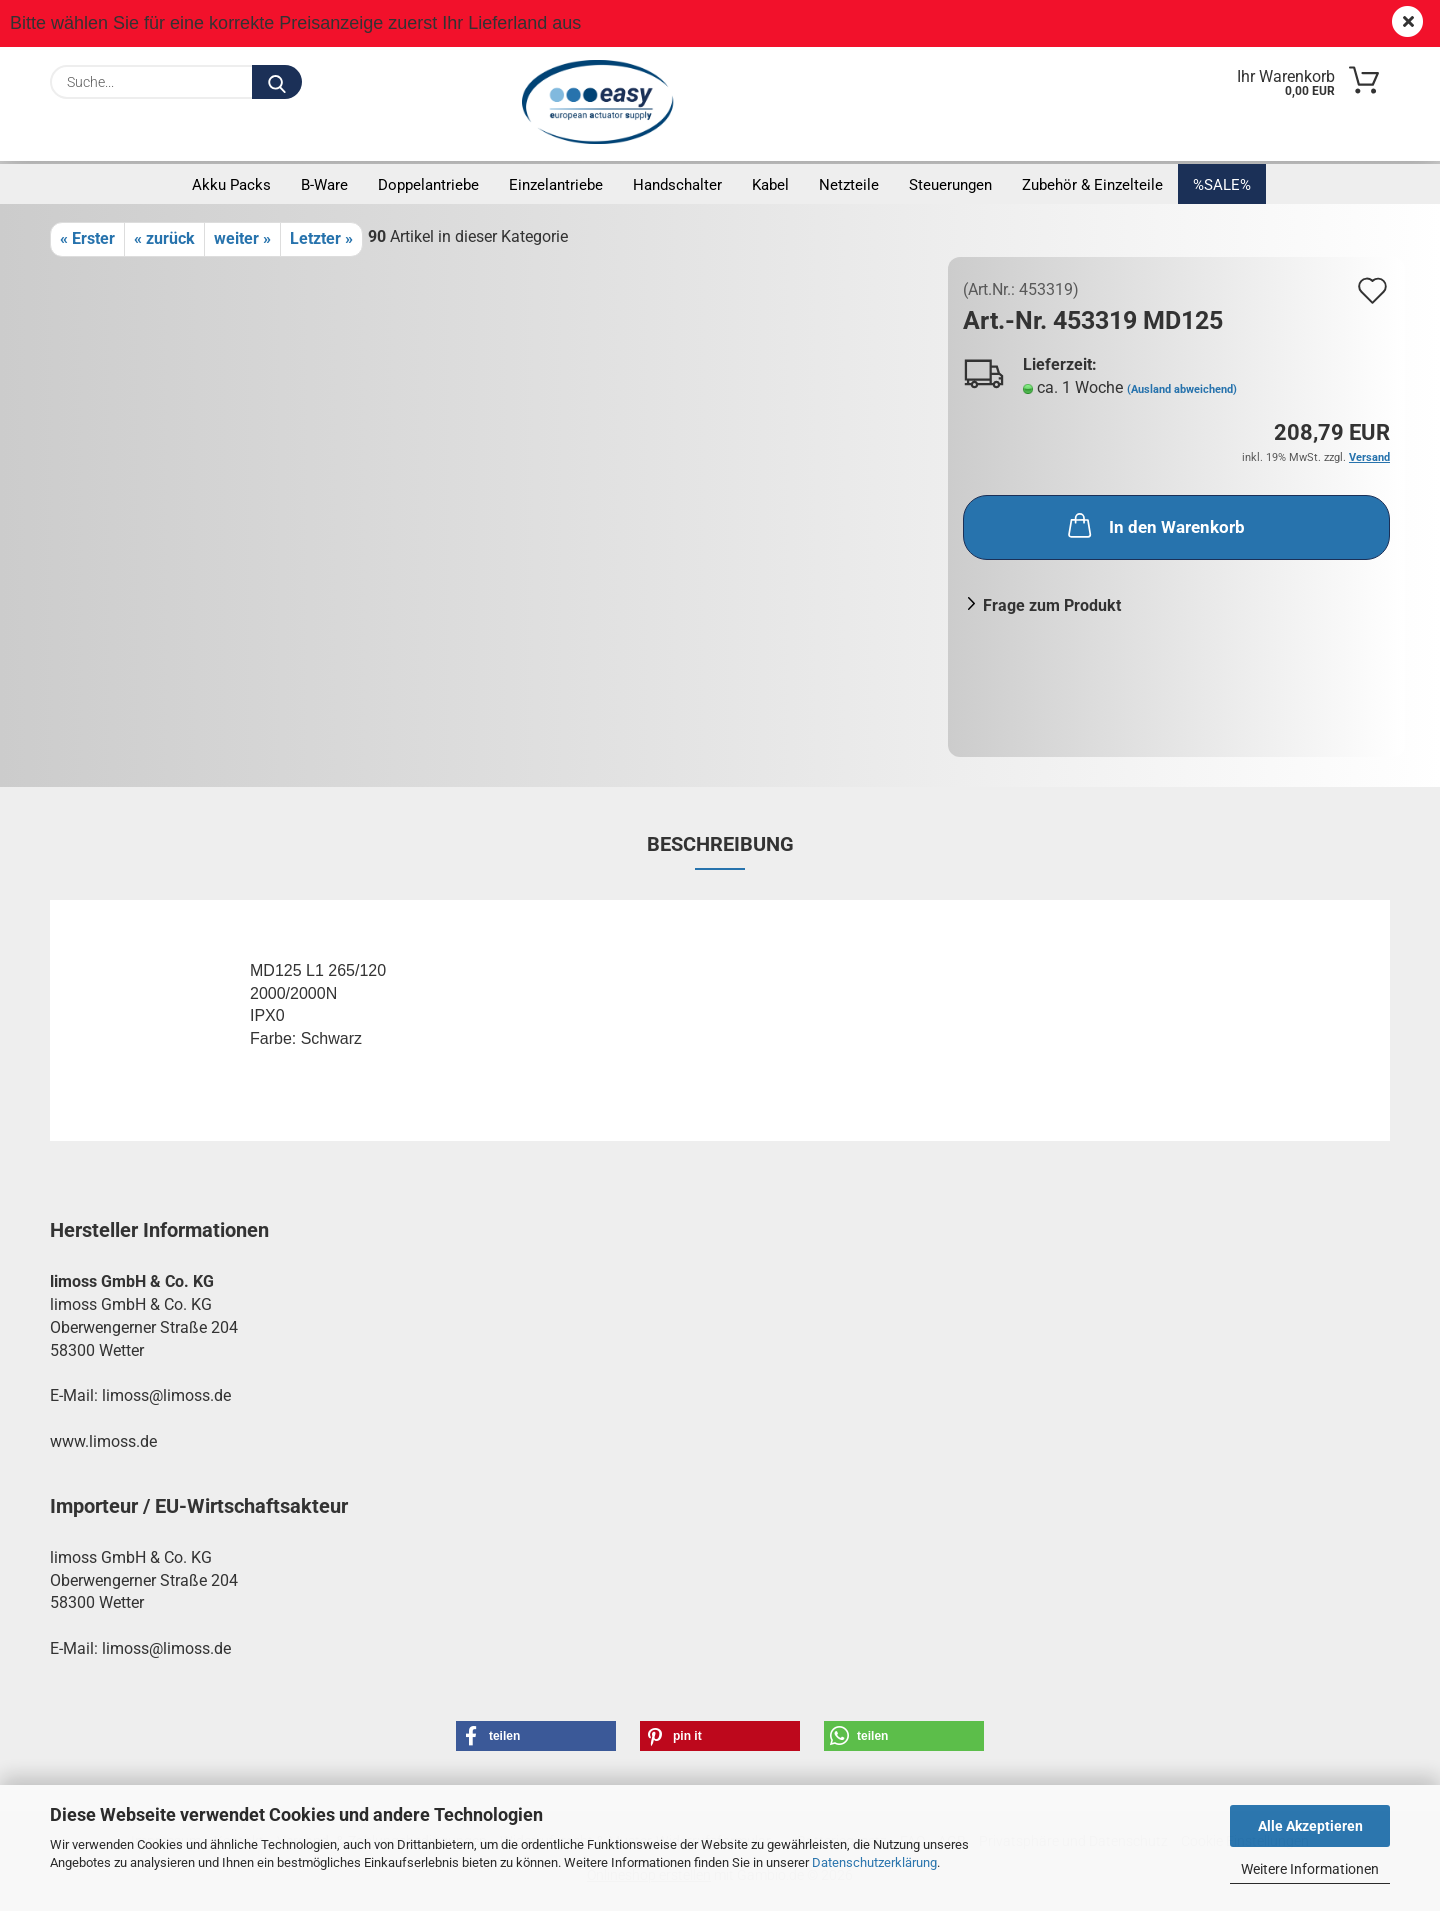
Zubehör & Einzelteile (1092, 185)
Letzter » (321, 238)
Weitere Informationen (1310, 1869)
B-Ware (324, 185)
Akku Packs (231, 185)
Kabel (770, 185)
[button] (536, 1736)
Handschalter (677, 185)
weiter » (242, 238)
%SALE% (1222, 185)
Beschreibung (720, 844)
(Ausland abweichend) (1182, 389)
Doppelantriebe (428, 185)
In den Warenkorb (1154, 525)
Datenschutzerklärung (874, 1862)
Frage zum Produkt (1052, 605)
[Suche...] (277, 82)
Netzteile (849, 185)
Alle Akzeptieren (1310, 1826)
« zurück (164, 238)
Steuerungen (950, 185)
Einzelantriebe (556, 185)
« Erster (87, 238)
